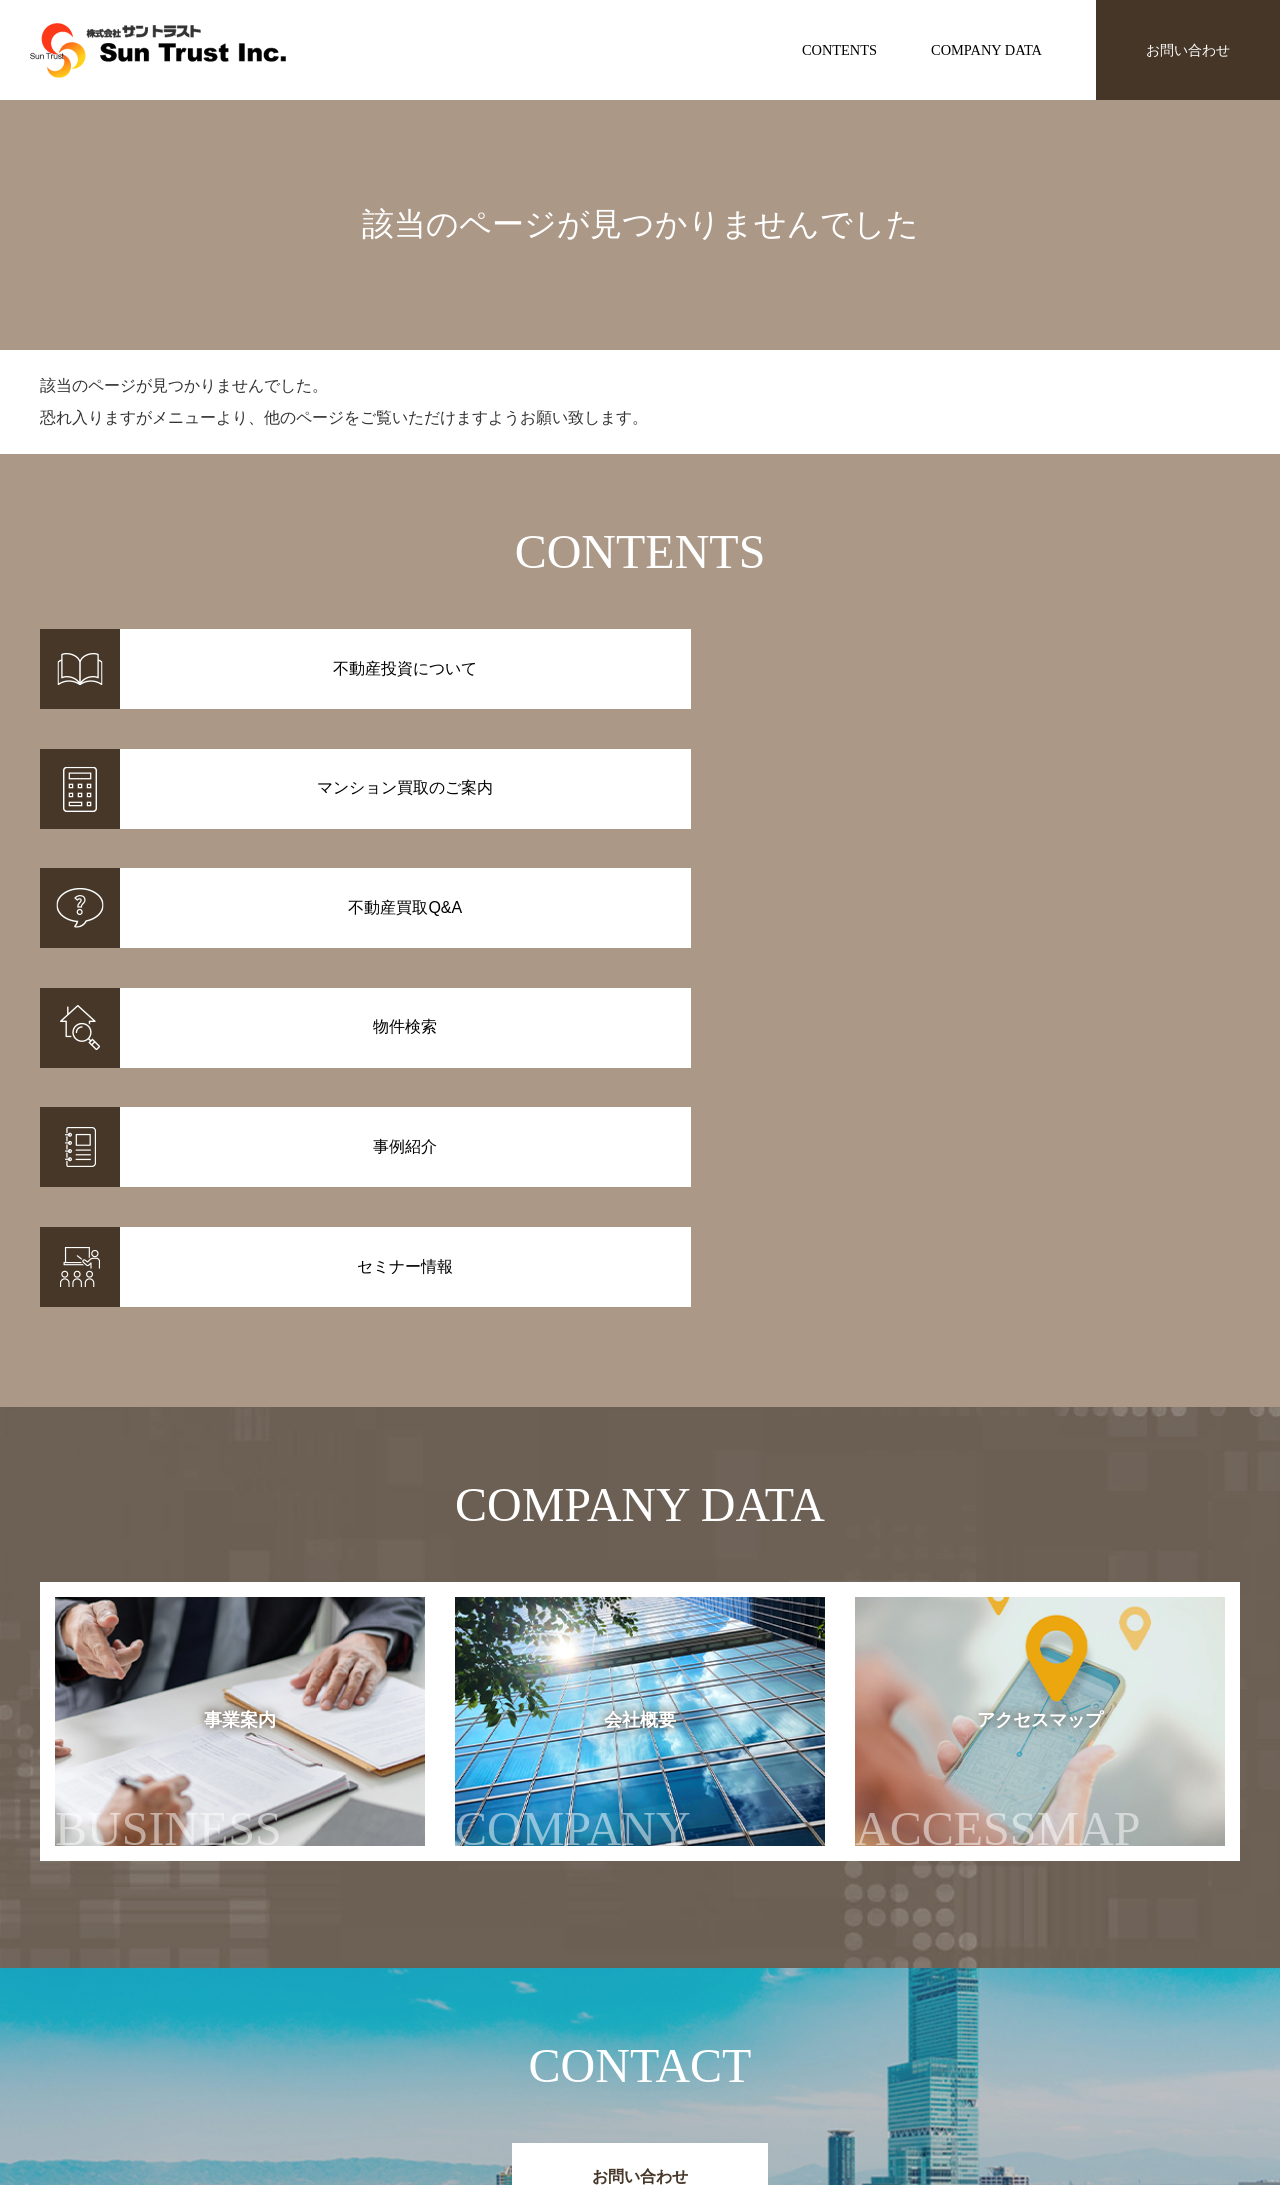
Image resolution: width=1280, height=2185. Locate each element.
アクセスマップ (1037, 1340)
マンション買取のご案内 (716, 2030)
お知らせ (914, 2004)
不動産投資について (702, 2004)
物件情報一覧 (504, 2004)
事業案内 (168, 1340)
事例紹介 (490, 2030)
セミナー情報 (928, 2030)
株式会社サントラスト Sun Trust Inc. (201, 1956)
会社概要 (593, 1340)
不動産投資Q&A (689, 2056)
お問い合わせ (1188, 50)
